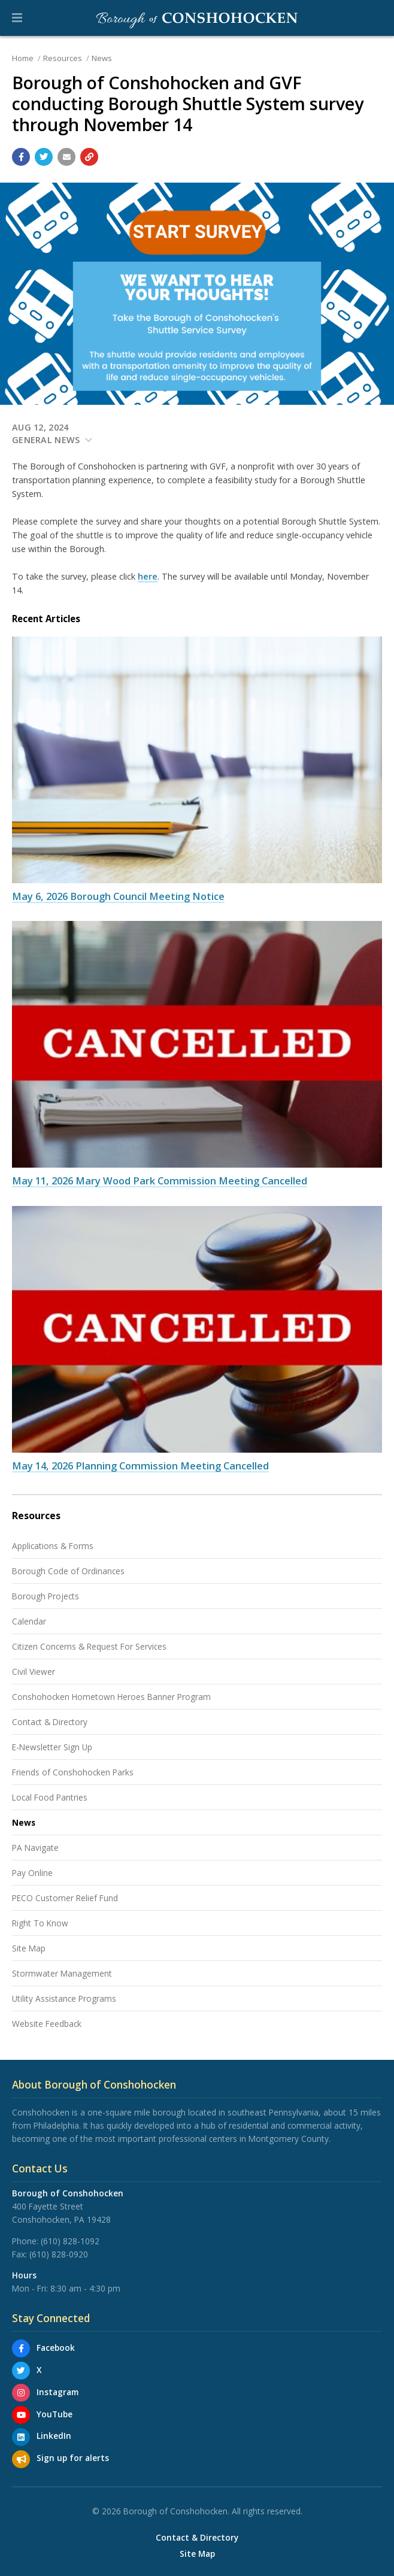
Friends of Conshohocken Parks (73, 1772)
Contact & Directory (49, 1722)
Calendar (29, 1621)
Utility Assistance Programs (64, 1998)
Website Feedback (46, 2023)
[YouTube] (21, 2415)
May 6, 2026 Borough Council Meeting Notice (118, 896)
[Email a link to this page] (66, 157)
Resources (62, 58)
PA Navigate (35, 1847)
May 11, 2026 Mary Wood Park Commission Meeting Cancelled (159, 1180)
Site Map (29, 1948)
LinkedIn (54, 2435)
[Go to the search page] (375, 18)
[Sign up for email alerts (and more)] (21, 2459)
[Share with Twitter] (44, 157)
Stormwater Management (62, 1973)
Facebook (56, 2347)
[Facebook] (21, 2348)
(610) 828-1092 (70, 2241)
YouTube (54, 2414)
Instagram (57, 2392)
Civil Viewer (33, 1671)
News (102, 58)
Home (23, 58)
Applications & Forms (52, 1545)
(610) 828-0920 (58, 2254)
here (147, 576)
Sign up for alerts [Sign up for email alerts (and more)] (73, 2457)
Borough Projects (45, 1596)
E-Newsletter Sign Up (52, 1747)
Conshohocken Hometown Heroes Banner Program (111, 1696)
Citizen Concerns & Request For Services (89, 1646)
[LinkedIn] (21, 2437)
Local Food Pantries (49, 1797)
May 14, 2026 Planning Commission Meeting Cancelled (140, 1465)
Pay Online (32, 1872)
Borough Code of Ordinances (68, 1571)
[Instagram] (21, 2393)
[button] (17, 18)
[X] (21, 2371)
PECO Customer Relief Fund (65, 1898)
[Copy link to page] (89, 157)
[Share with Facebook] (21, 157)
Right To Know (40, 1923)
